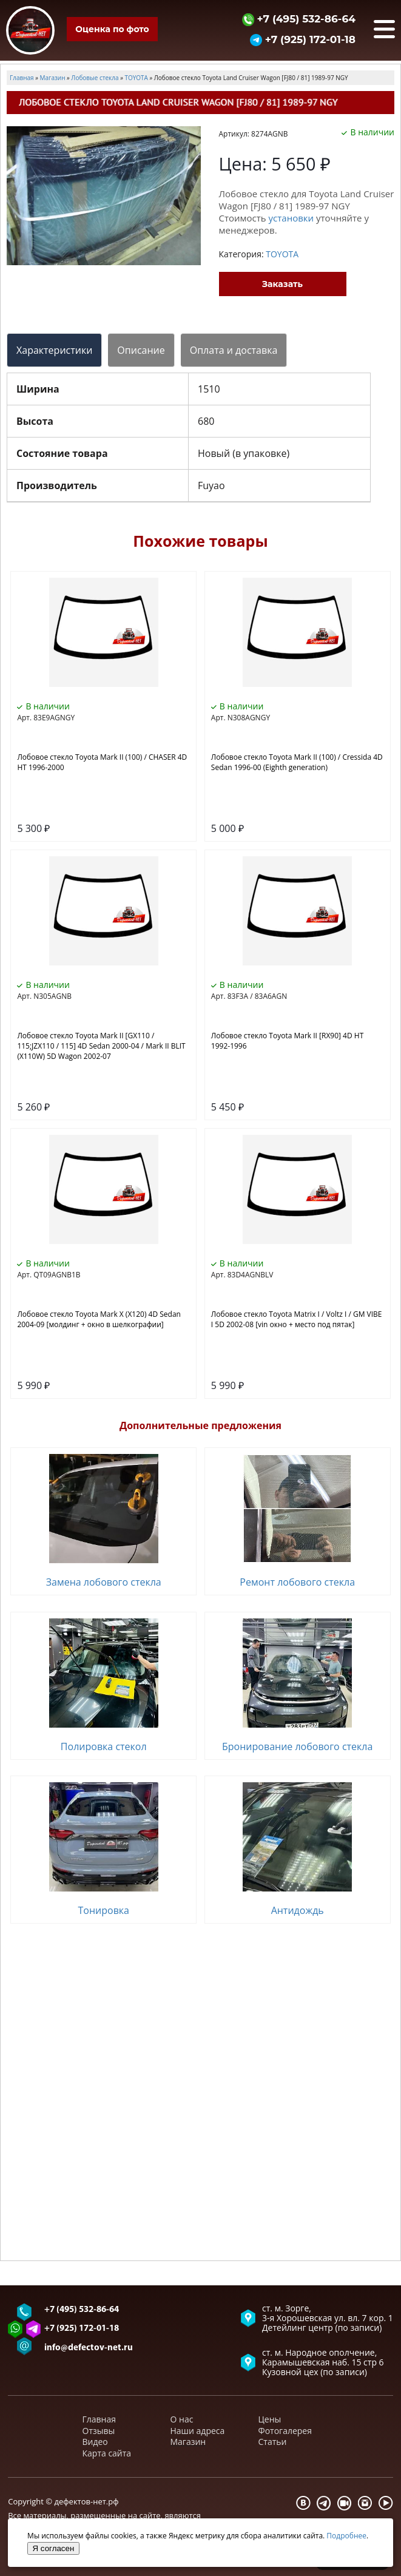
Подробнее (346, 2535)
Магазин (188, 2441)
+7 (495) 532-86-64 (299, 18)
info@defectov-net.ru (88, 2348)
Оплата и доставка (234, 350)
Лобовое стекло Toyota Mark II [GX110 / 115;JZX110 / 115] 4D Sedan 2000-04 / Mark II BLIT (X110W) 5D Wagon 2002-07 (101, 1045)
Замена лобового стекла (103, 1582)
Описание (140, 350)
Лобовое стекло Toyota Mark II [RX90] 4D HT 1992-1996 (287, 1040)
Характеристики (54, 350)
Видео (95, 2441)
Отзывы (99, 2430)
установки (291, 218)
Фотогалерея (285, 2430)
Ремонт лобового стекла (297, 1582)
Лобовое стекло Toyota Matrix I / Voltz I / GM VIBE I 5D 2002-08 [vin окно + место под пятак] (296, 1319)
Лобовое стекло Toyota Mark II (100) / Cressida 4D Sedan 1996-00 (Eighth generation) (297, 762)
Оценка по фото (112, 29)
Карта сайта (107, 2453)
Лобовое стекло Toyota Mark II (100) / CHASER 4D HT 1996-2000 (102, 762)
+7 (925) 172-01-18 (303, 39)
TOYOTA (282, 254)
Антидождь (297, 1910)
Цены (269, 2419)
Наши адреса (197, 2430)
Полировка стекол (104, 1746)
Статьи (272, 2441)
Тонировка (103, 1910)
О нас (182, 2419)
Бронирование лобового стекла (297, 1746)
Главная (99, 2419)
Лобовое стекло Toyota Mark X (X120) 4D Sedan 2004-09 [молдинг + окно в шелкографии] (99, 1319)
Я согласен (54, 2548)
